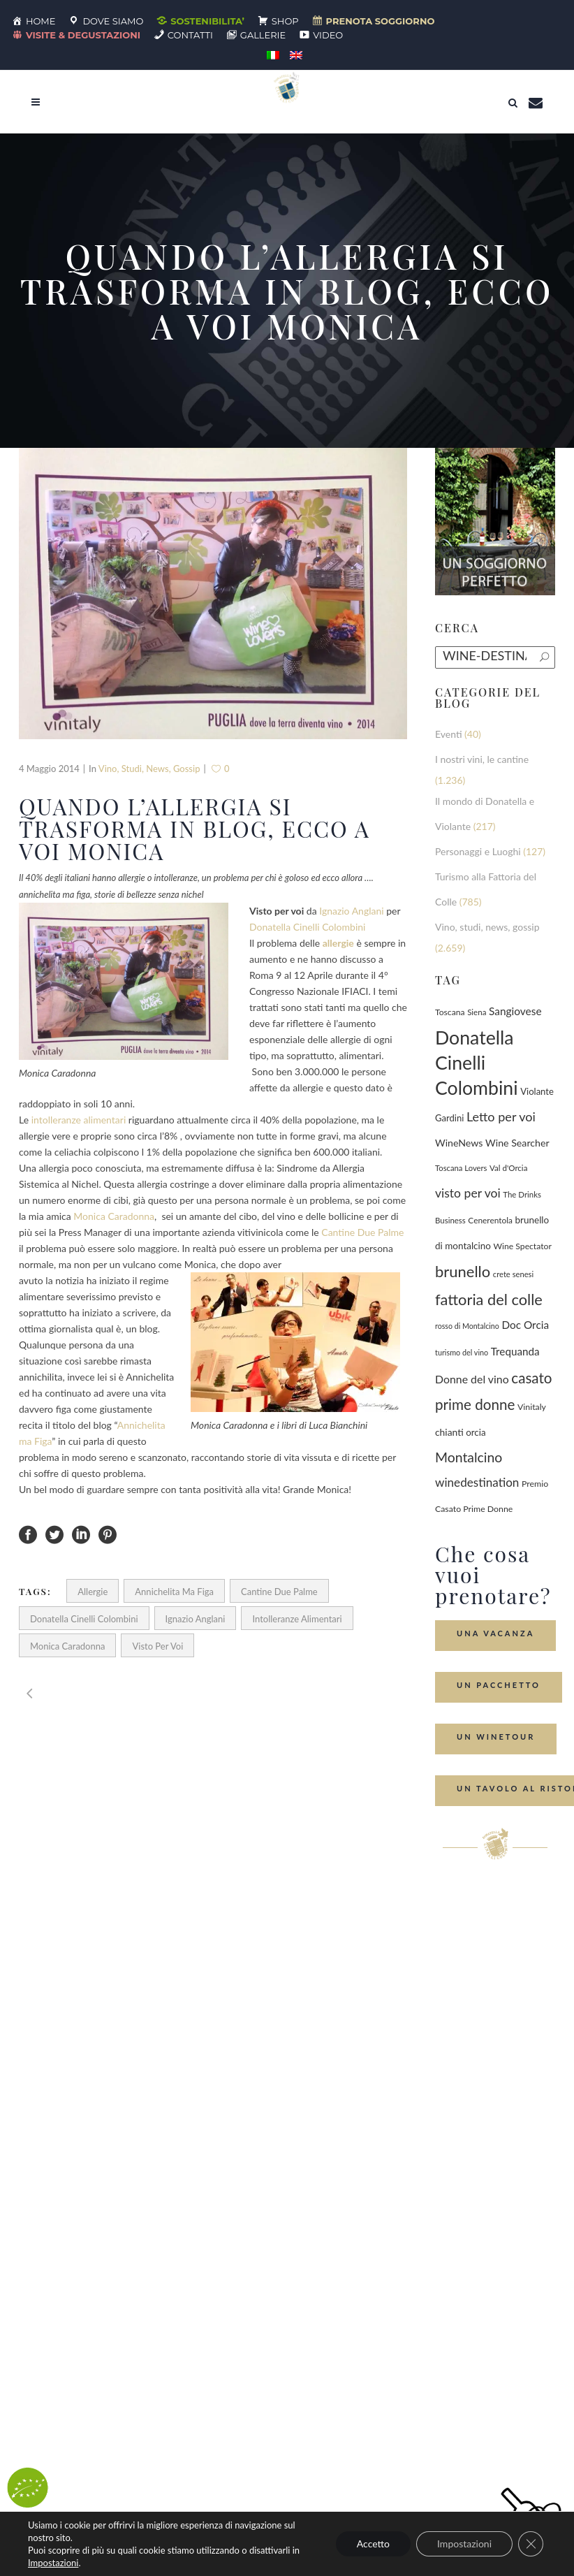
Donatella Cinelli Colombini (307, 927)
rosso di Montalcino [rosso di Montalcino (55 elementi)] (467, 1325)
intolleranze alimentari (78, 1120)
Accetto (373, 2543)
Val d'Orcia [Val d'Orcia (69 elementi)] (508, 1167)
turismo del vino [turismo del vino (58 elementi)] (461, 1352)
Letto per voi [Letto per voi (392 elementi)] (501, 1116)
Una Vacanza (495, 1633)
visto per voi (157, 1646)
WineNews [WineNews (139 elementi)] (459, 1143)
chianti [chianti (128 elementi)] (449, 1432)
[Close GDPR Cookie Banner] (530, 2543)
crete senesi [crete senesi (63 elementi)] (513, 1274)
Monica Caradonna (113, 1216)
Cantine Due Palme (362, 1232)
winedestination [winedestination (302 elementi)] (477, 1482)
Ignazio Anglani (351, 911)
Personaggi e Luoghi (478, 851)
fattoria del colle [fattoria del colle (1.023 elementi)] (489, 1299)
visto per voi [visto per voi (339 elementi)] (468, 1193)
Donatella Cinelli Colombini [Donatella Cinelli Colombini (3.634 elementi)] (476, 1062)
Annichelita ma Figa (174, 1591)
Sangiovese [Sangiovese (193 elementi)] (515, 1011)
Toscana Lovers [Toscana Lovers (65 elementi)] (461, 1167)
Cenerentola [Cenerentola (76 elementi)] (490, 1220)
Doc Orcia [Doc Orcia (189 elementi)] (525, 1324)
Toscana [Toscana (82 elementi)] (450, 1012)
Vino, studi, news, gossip (149, 768)
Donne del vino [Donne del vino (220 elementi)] (472, 1378)
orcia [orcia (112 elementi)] (475, 1432)
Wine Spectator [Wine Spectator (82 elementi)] (523, 1246)
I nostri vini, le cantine (482, 759)
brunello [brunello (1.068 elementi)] (462, 1271)
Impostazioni (53, 2562)
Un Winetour (496, 1736)
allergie (93, 1591)
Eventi (448, 734)
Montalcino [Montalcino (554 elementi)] (468, 1457)
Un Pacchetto (498, 1684)
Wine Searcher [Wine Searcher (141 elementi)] (517, 1143)
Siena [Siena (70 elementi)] (476, 1012)
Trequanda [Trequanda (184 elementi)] (515, 1351)
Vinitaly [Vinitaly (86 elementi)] (531, 1407)
